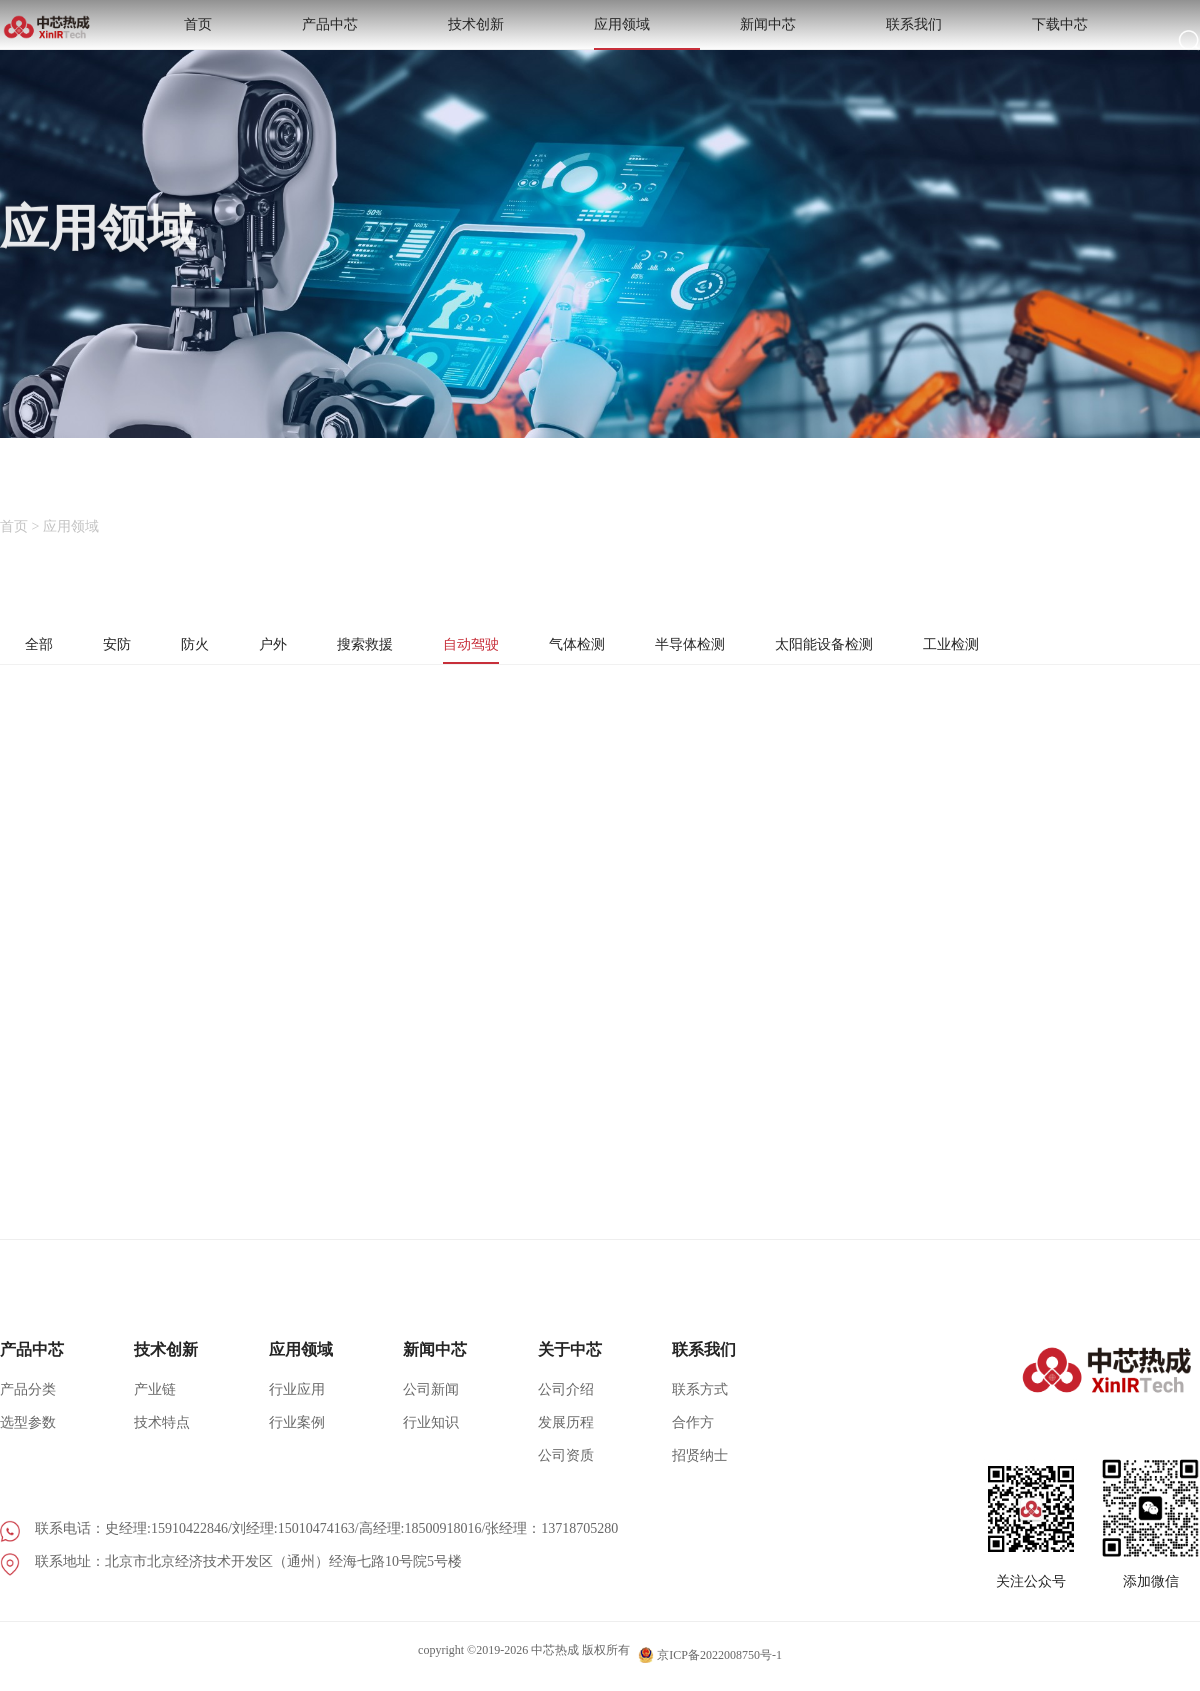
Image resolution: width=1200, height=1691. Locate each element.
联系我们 (1002, 39)
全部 (41, 645)
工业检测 (1019, 645)
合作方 (693, 1436)
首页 (498, 39)
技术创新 (690, 39)
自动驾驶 (499, 645)
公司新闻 (431, 1403)
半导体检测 (735, 645)
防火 (205, 645)
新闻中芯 (898, 39)
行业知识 (431, 1436)
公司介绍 (566, 1403)
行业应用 (297, 1403)
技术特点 (162, 1436)
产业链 (155, 1403)
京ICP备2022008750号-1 (710, 1663)
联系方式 (700, 1403)
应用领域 (794, 39)
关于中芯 (570, 1363)
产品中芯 (586, 39)
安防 (123, 645)
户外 (287, 645)
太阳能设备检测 (881, 645)
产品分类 (28, 1403)
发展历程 (566, 1436)
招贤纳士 (700, 1469)
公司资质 (566, 1469)
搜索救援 (385, 645)
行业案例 (297, 1436)
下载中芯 (1106, 39)
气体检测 (613, 645)
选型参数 (28, 1436)
